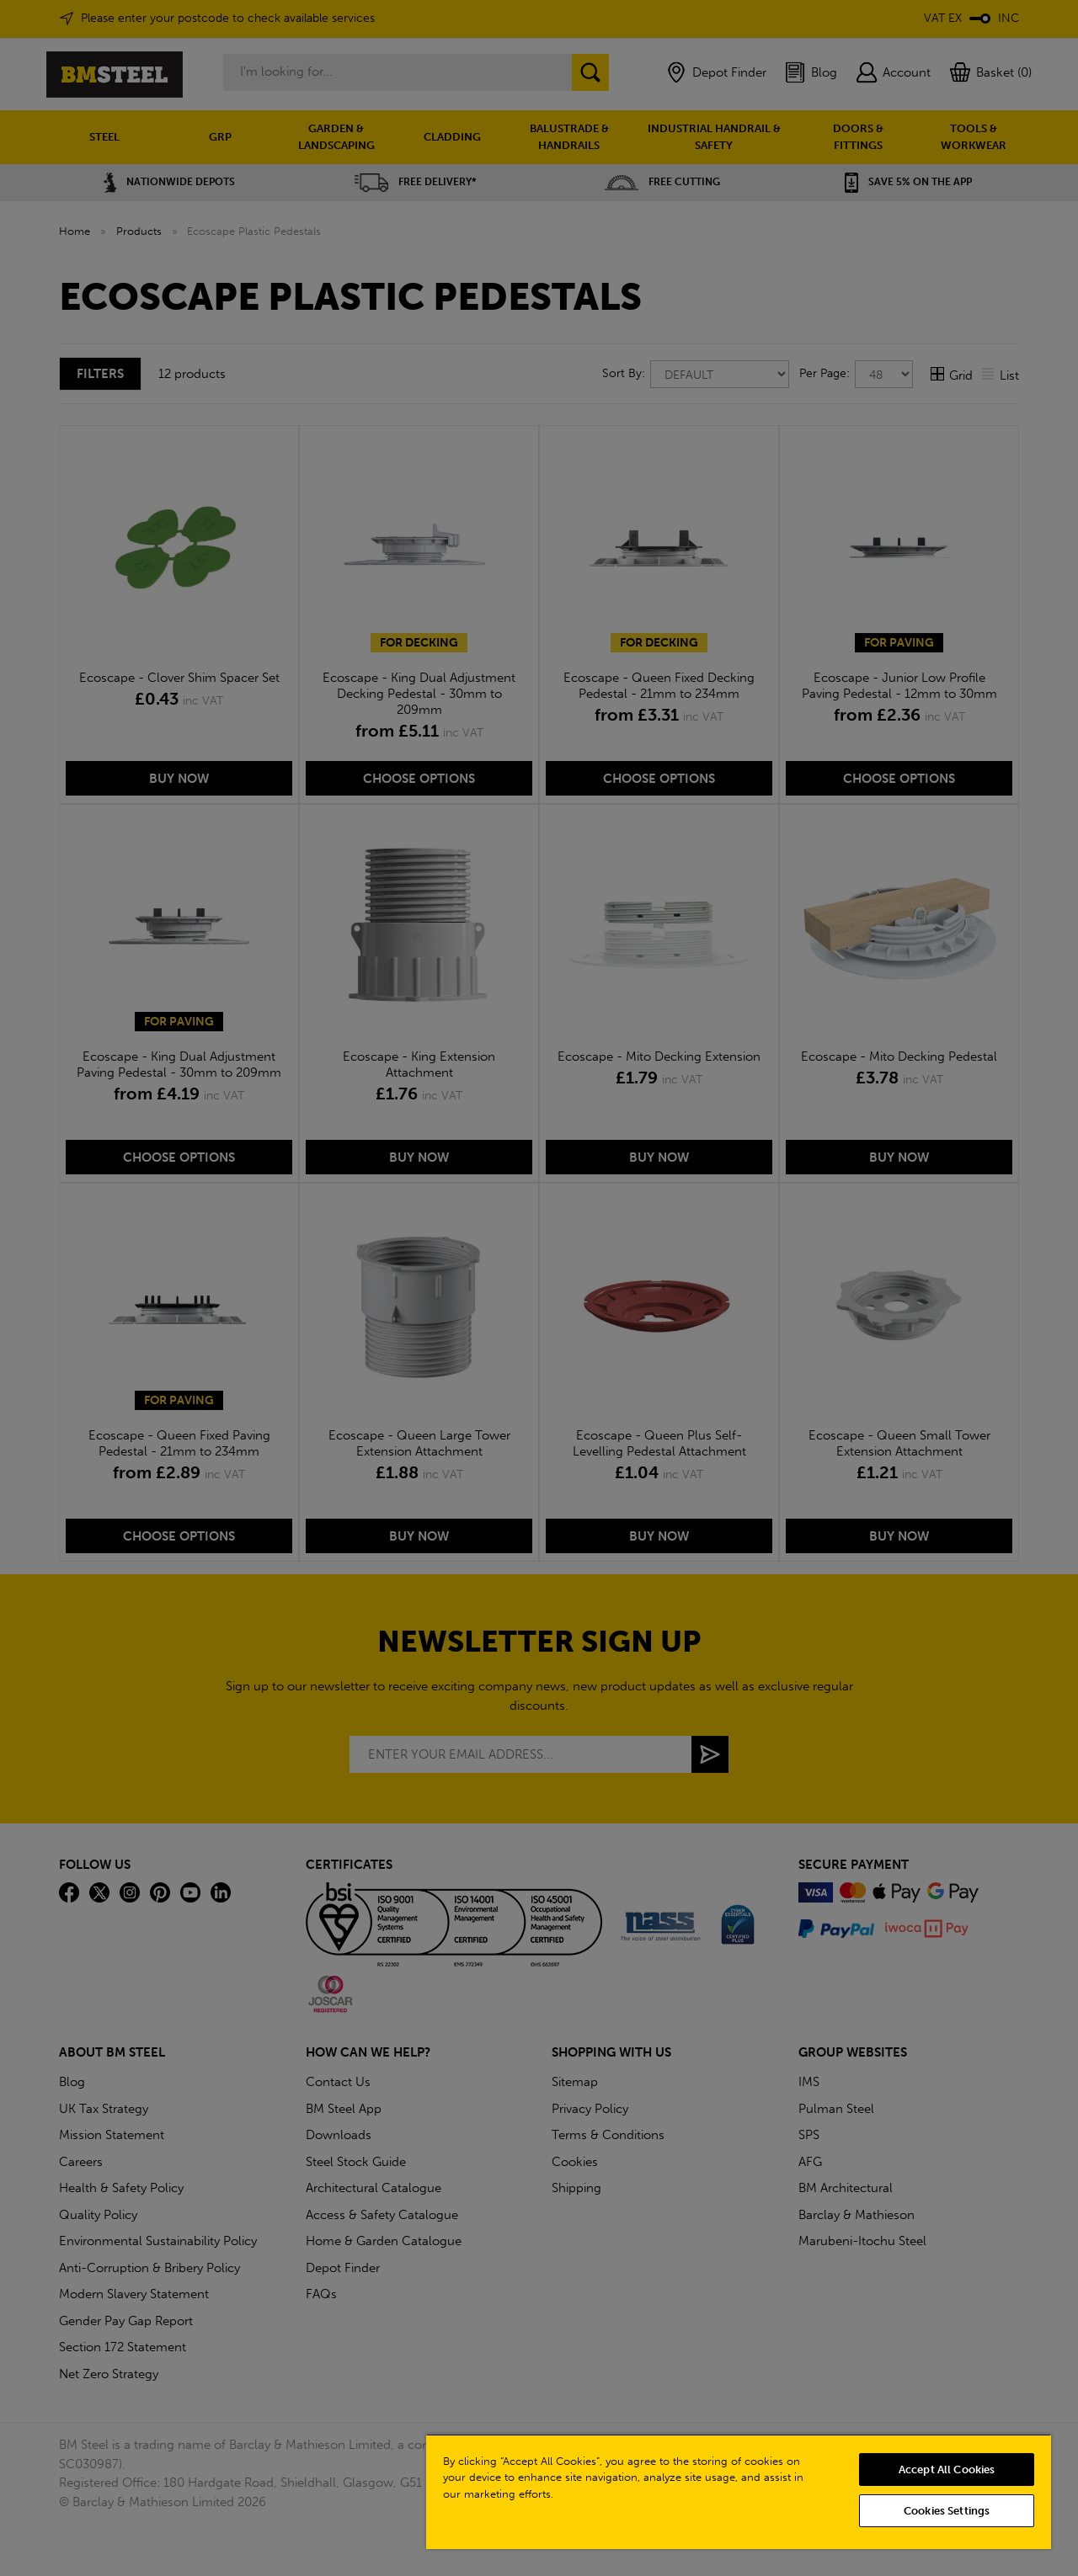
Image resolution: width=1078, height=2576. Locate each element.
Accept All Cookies (947, 2469)
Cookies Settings (947, 2510)
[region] (738, 2491)
